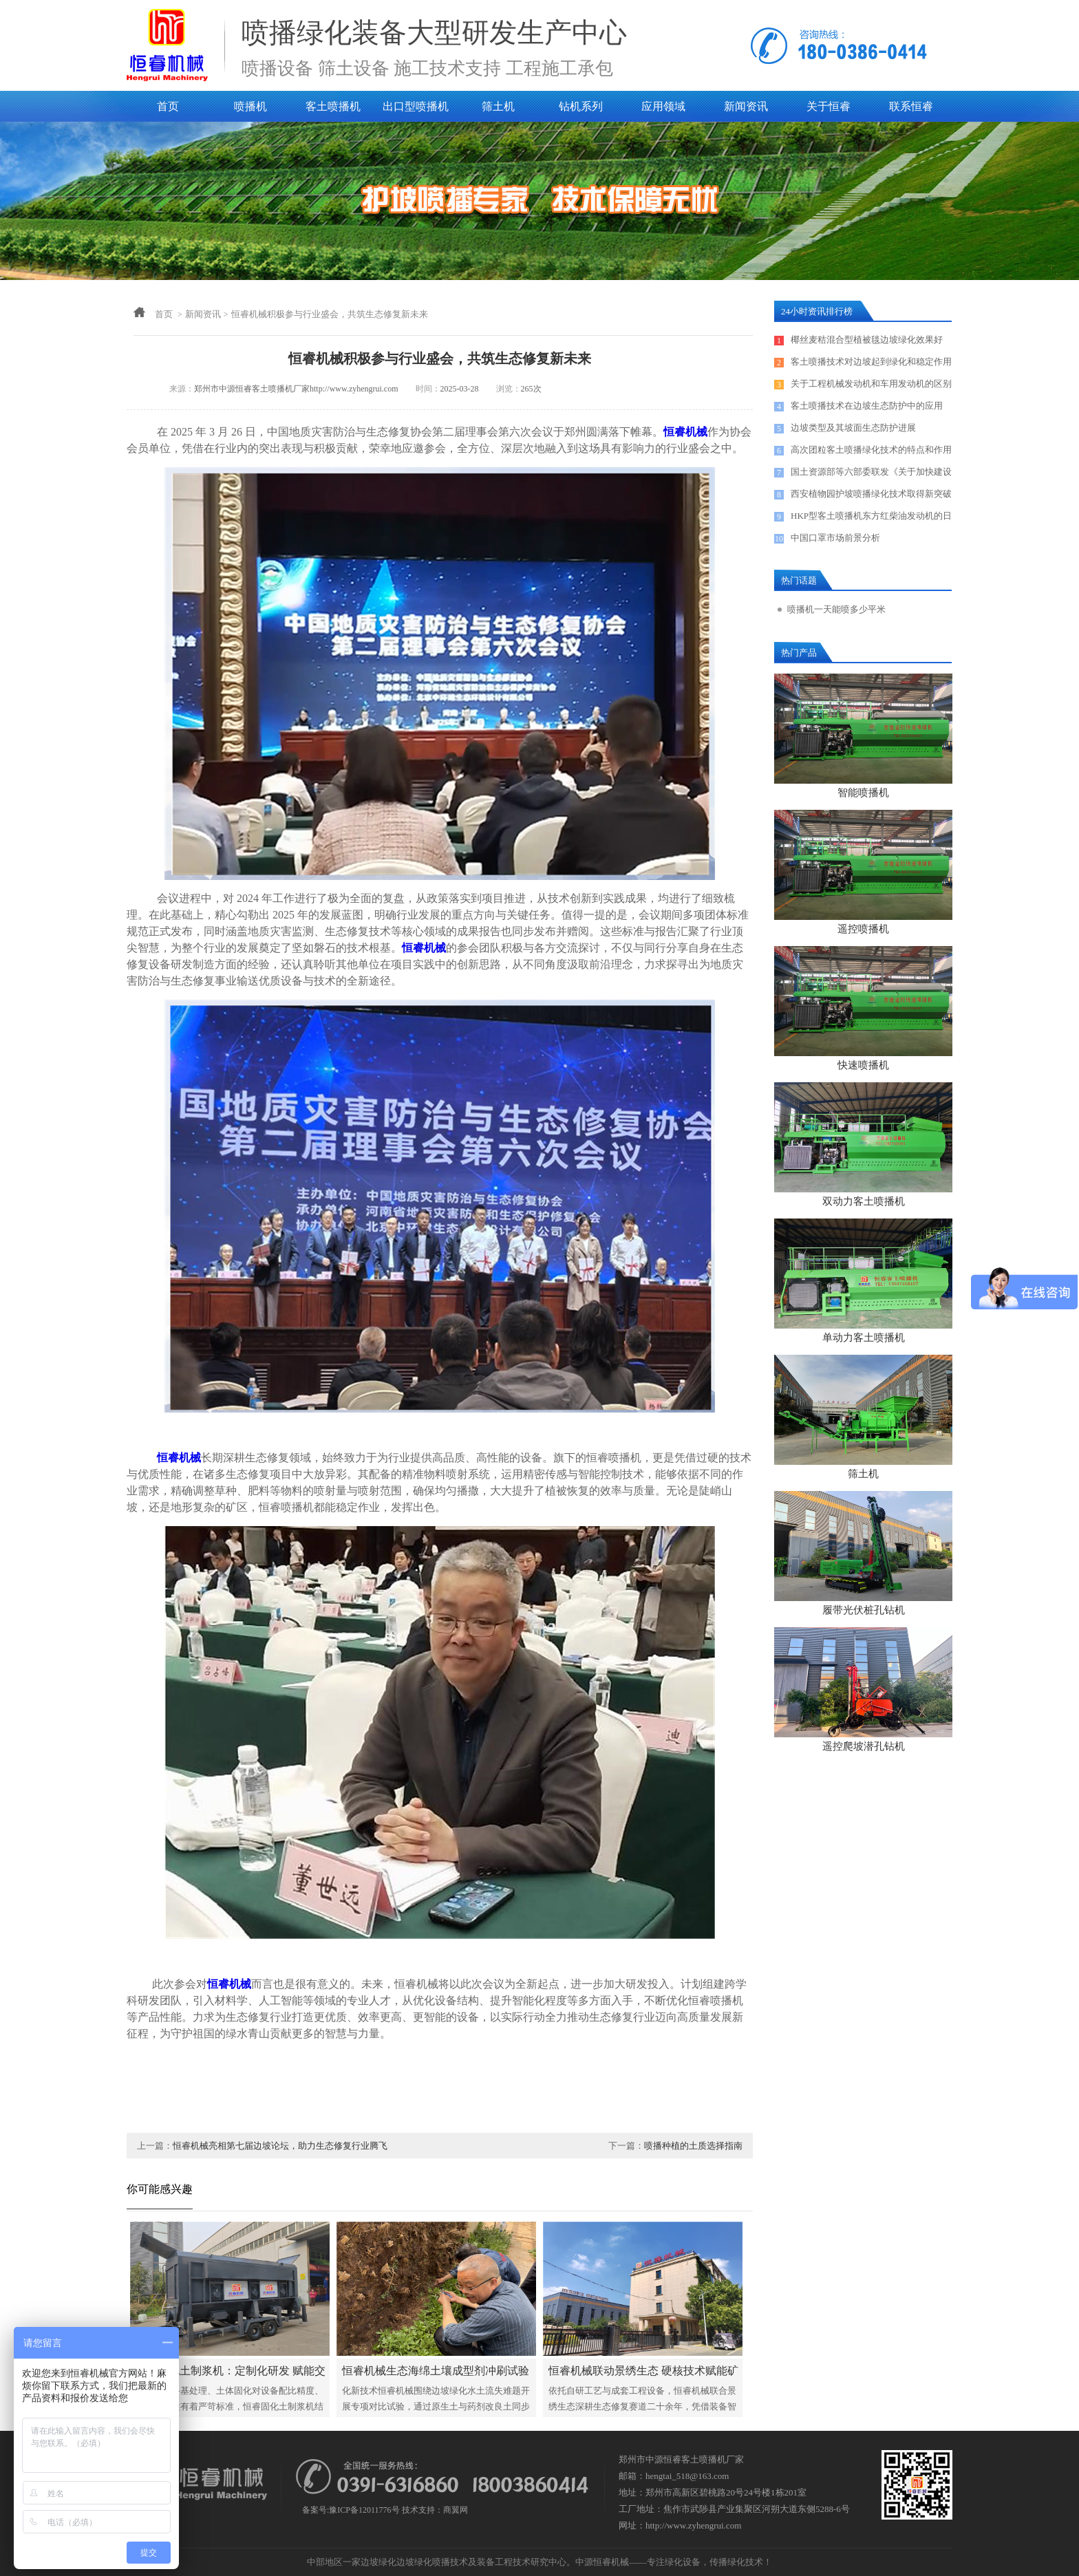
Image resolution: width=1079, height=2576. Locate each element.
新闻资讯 (746, 106)
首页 (168, 106)
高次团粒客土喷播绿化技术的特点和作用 (871, 449)
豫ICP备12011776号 (364, 2510)
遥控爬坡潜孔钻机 (863, 1746)
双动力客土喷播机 (863, 1201)
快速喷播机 (863, 1065)
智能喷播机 (863, 792)
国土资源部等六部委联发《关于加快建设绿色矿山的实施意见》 (871, 474)
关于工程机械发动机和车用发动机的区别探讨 (871, 386)
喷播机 (250, 106)
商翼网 (455, 2510)
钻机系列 (581, 106)
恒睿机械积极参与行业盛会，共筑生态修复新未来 (329, 314)
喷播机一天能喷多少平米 (836, 609)
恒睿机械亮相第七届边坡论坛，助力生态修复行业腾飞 (280, 2145)
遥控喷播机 (863, 928)
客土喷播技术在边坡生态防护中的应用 (867, 405)
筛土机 (498, 106)
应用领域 (663, 106)
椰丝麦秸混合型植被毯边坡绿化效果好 (867, 339)
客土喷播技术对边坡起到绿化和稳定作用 (871, 361)
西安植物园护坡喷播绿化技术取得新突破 (871, 494)
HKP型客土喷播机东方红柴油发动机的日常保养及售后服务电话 (871, 519)
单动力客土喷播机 (863, 1337)
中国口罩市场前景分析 (835, 538)
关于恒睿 (828, 106)
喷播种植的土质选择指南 (693, 2145)
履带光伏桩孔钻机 (863, 1610)
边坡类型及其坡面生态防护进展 (853, 427)
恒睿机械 (685, 432)
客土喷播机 (333, 106)
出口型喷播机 (416, 106)
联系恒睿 (911, 106)
